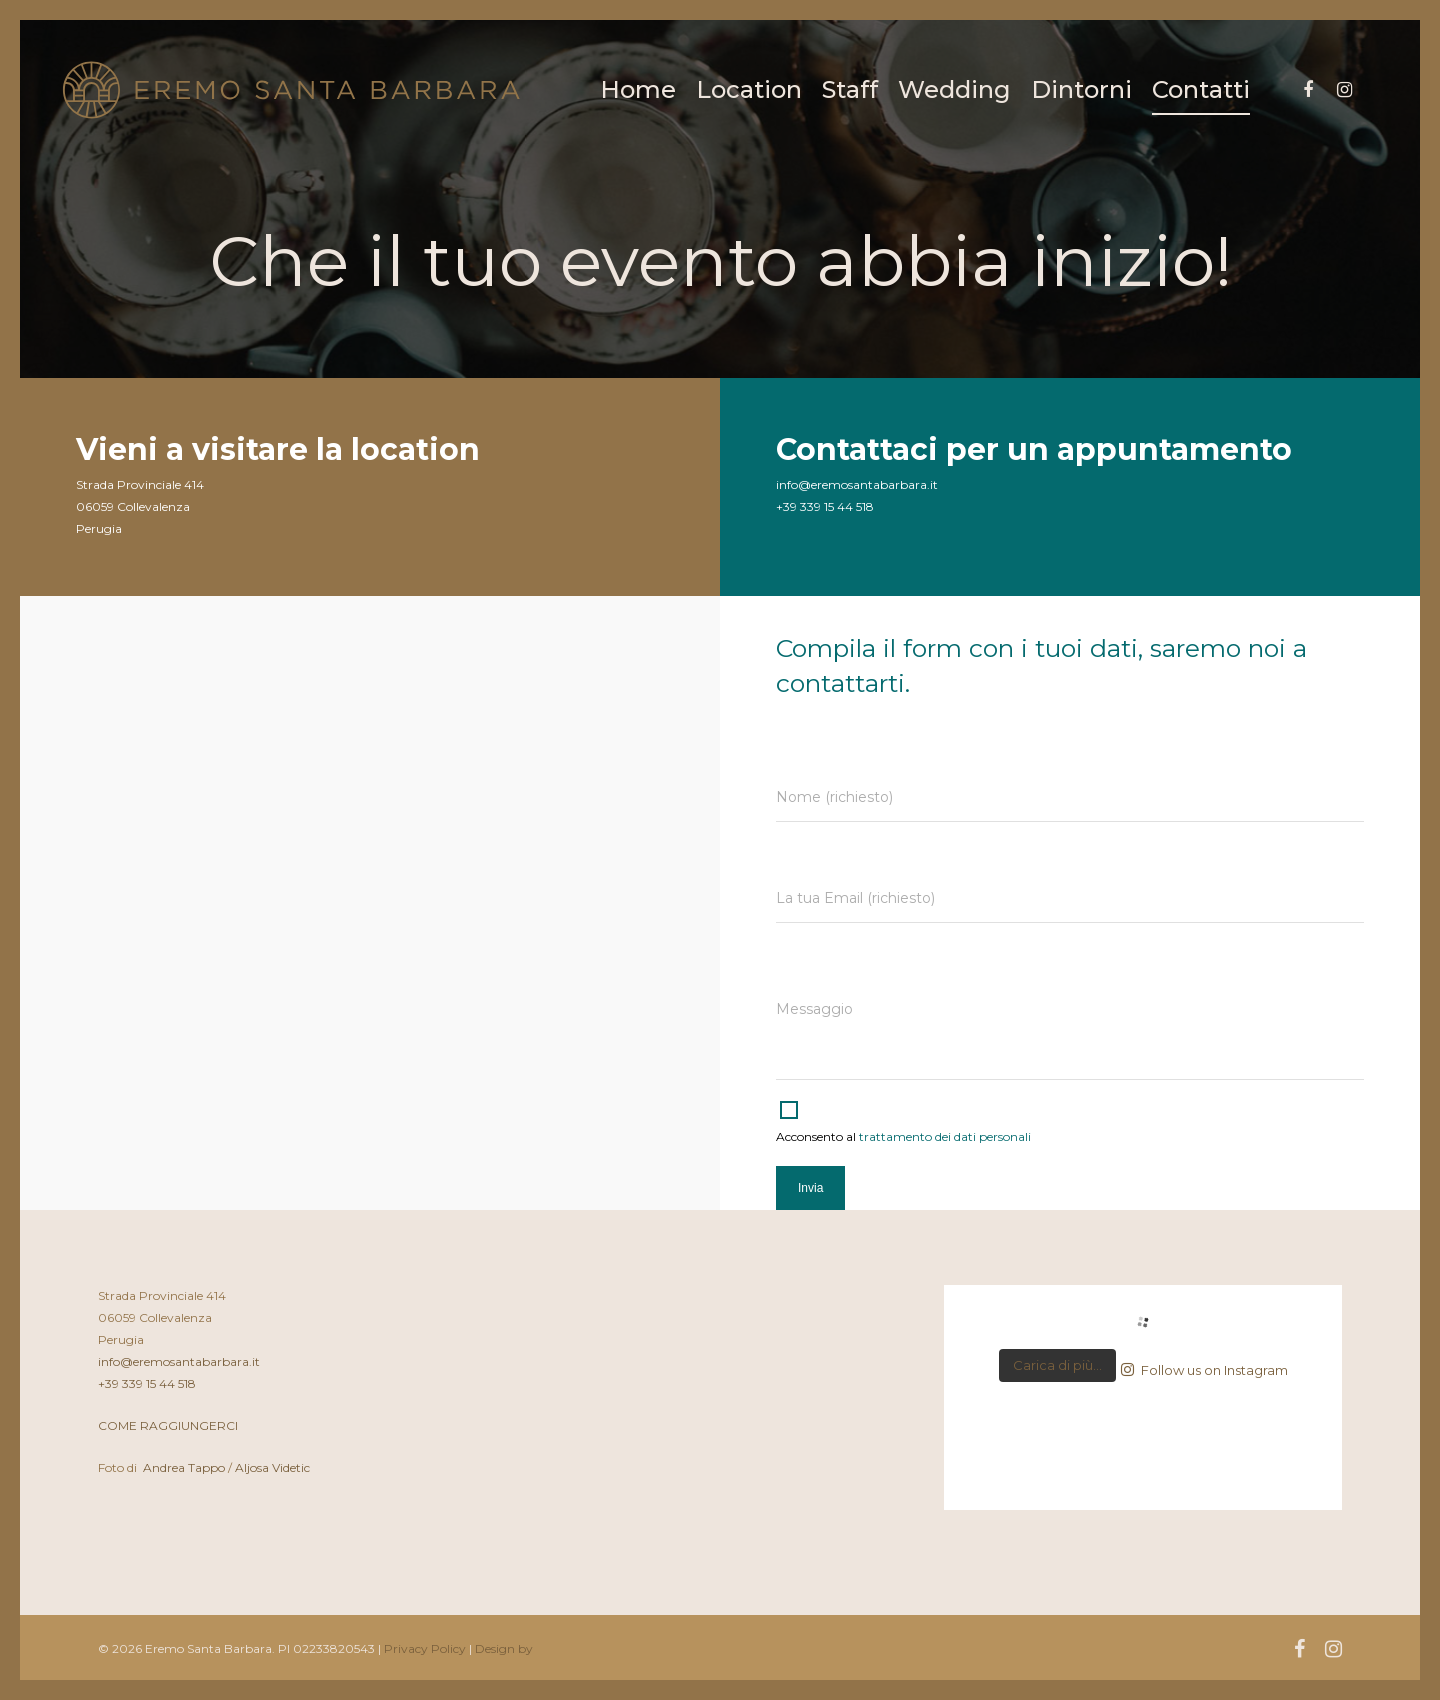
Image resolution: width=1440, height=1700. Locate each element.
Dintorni (1081, 89)
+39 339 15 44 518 (147, 1383)
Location (749, 89)
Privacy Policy (425, 1648)
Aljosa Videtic (272, 1467)
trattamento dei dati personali (945, 1136)
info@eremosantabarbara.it (179, 1361)
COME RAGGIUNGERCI (168, 1425)
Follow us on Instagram (1204, 1370)
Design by (504, 1648)
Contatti (1201, 89)
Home (638, 89)
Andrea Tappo (184, 1467)
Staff (850, 89)
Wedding (954, 89)
